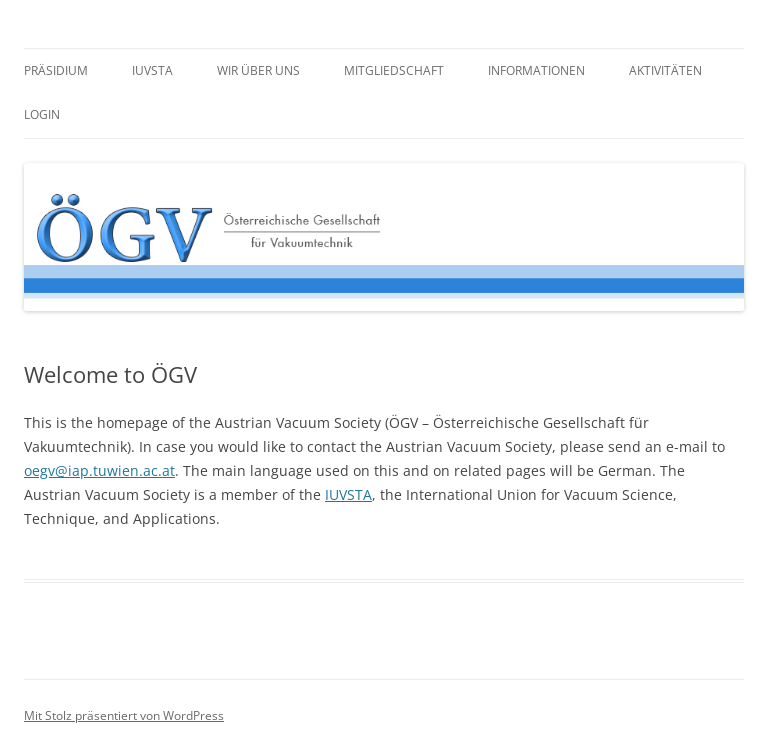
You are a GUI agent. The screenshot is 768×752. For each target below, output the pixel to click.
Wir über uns (258, 70)
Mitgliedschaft (394, 70)
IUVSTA (152, 70)
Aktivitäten (665, 70)
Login (42, 114)
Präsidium (56, 70)
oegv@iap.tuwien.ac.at (99, 470)
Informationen (536, 70)
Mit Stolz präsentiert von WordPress (124, 715)
